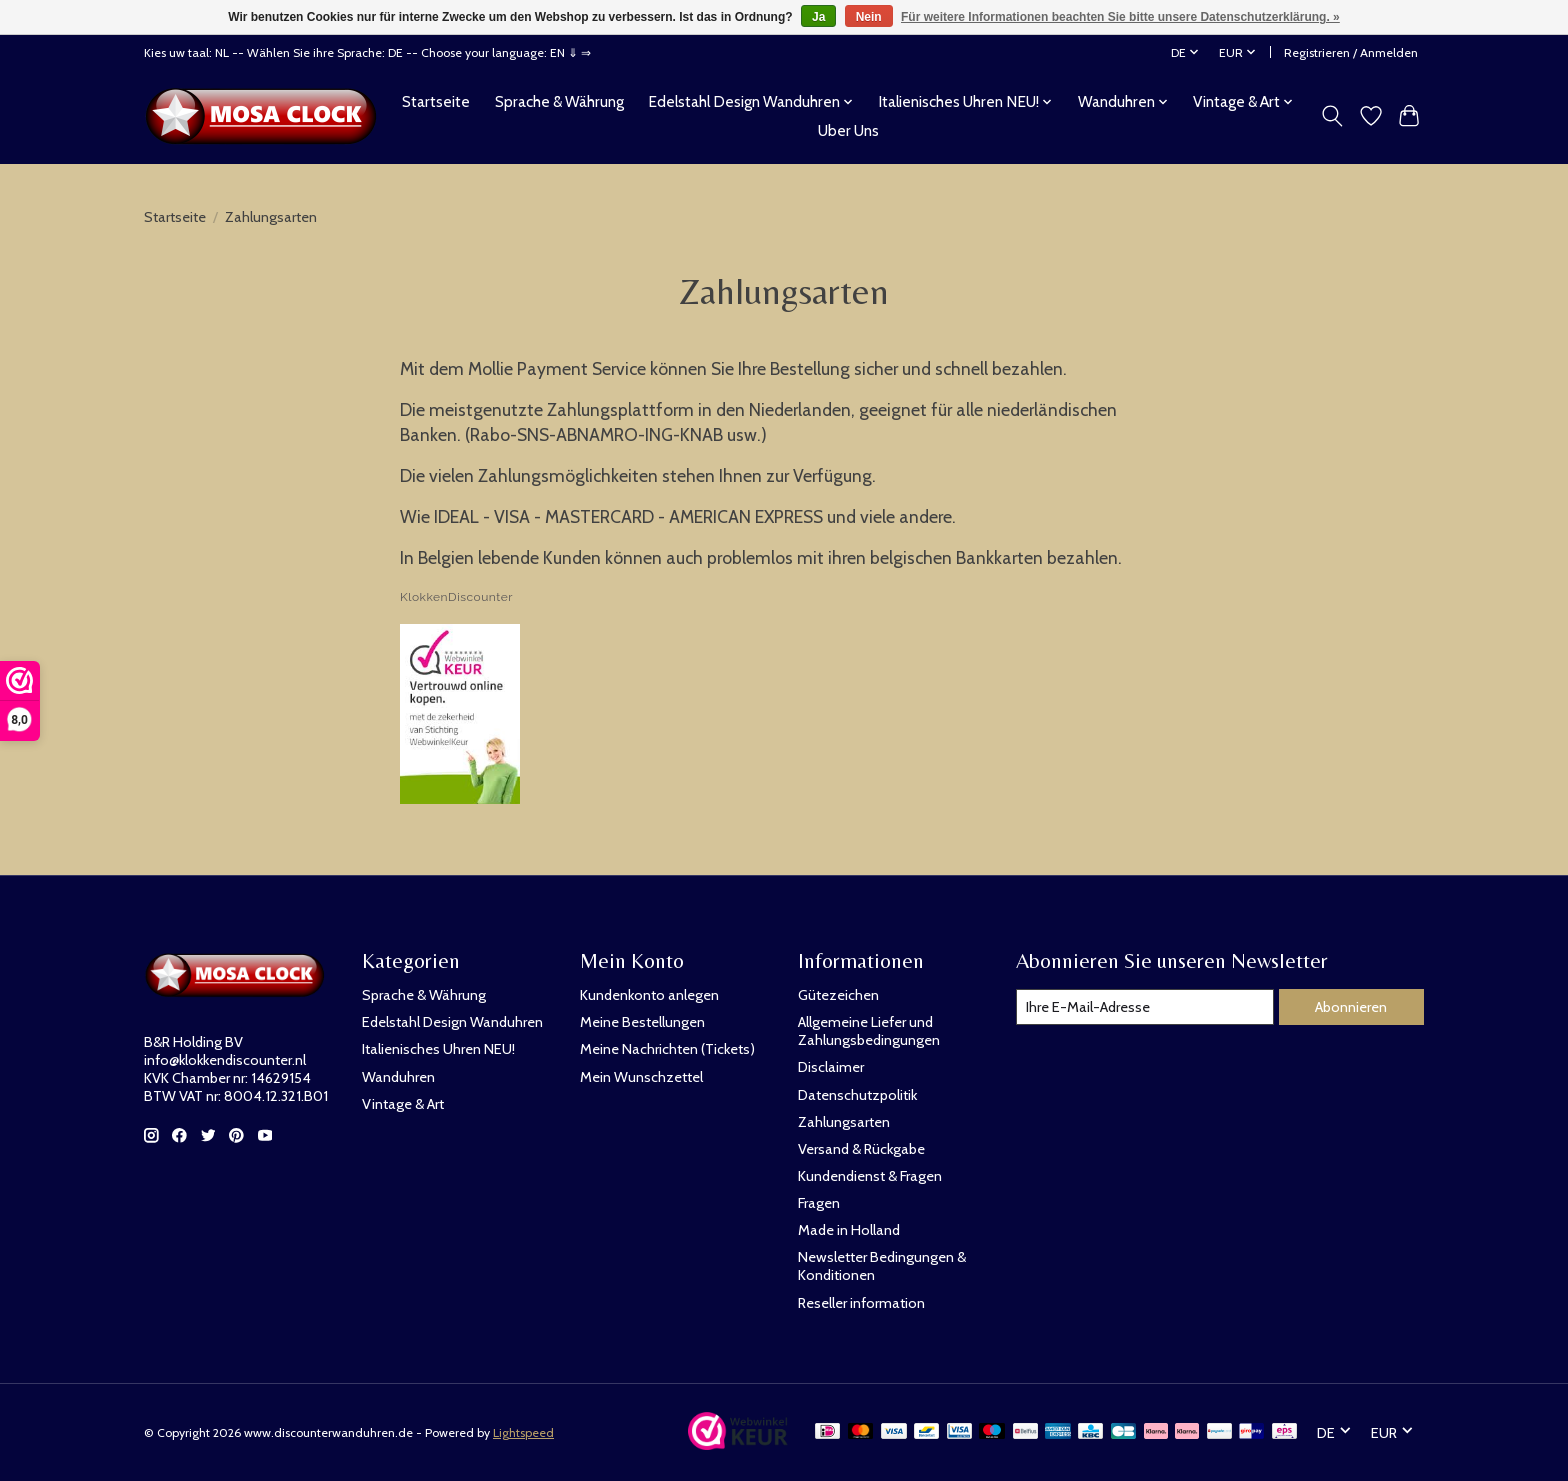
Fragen (819, 1203)
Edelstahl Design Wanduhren (452, 1022)
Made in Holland (849, 1230)
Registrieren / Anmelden (1351, 52)
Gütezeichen (838, 995)
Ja (818, 17)
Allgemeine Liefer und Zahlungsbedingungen (869, 1031)
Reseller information (861, 1303)
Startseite (436, 101)
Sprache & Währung (559, 101)
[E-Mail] (1145, 1007)
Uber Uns (848, 130)
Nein (869, 17)
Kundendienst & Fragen (870, 1176)
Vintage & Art (403, 1104)
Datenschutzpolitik (857, 1095)
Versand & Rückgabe (861, 1149)
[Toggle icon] (1332, 116)
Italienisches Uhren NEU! (438, 1049)
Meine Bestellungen (642, 1022)
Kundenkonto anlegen (649, 995)
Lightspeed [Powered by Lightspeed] (523, 1432)
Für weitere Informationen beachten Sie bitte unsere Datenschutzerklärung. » (1120, 17)
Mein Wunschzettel (641, 1077)
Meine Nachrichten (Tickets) (667, 1049)
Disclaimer (831, 1067)
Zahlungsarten (844, 1122)
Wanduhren (398, 1077)
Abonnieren (1351, 1007)
